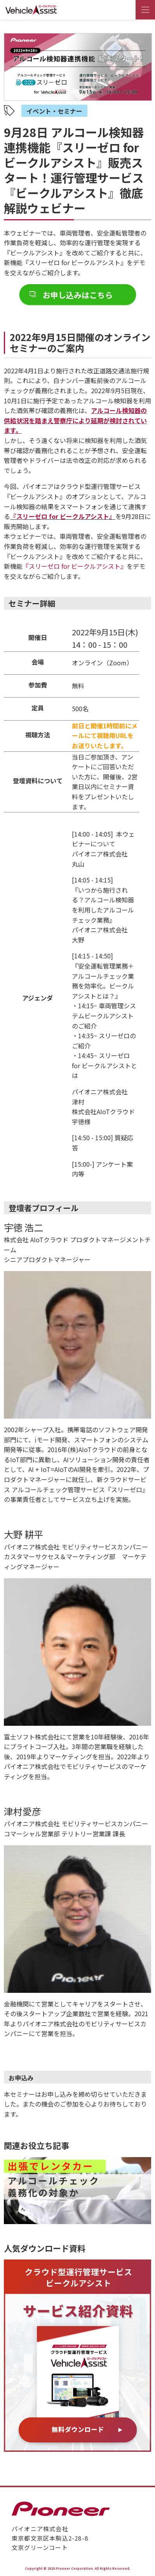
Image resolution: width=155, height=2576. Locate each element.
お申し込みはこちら (78, 295)
